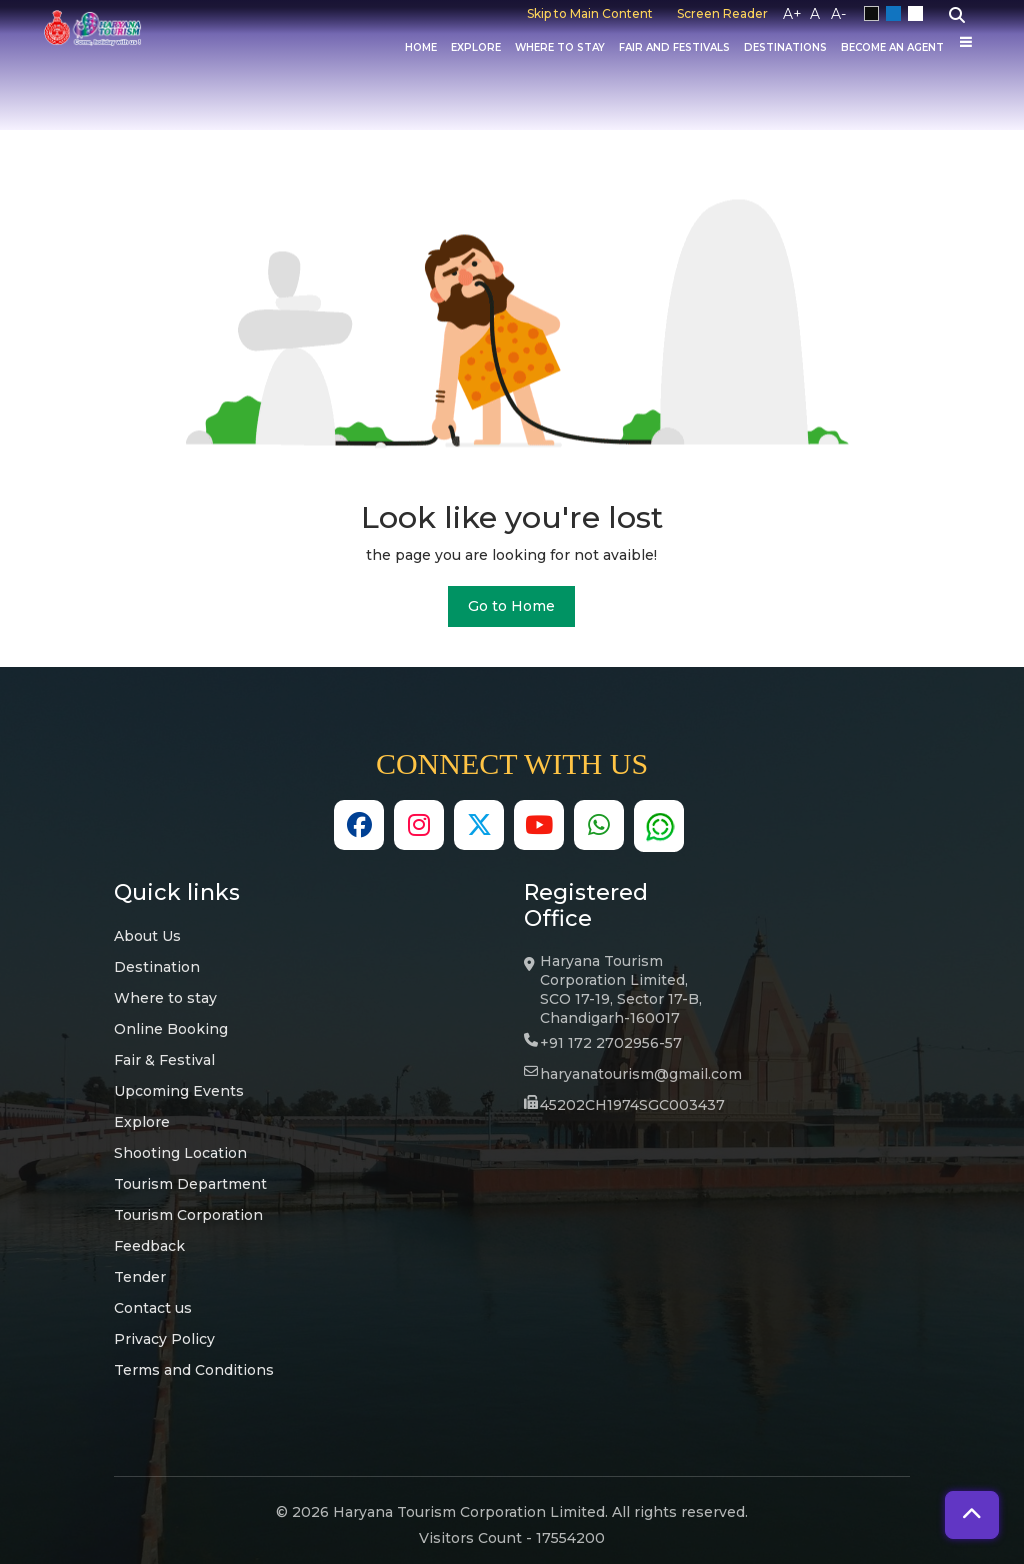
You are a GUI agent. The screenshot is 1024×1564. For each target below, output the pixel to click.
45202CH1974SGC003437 (632, 1105)
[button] (972, 1515)
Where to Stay (560, 48)
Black (875, 14)
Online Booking (171, 1029)
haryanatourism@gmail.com (641, 1074)
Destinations (785, 48)
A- (838, 14)
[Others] (966, 42)
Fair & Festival (164, 1060)
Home (421, 48)
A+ (792, 14)
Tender (140, 1277)
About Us (147, 936)
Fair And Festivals (674, 48)
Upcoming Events (179, 1091)
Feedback (149, 1246)
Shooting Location (180, 1153)
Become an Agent (892, 48)
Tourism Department (190, 1184)
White (919, 14)
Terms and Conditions (194, 1370)
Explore (476, 48)
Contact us (153, 1308)
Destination (157, 967)
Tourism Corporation (188, 1215)
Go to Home (511, 606)
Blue (897, 14)
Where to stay (165, 998)
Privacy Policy (164, 1339)
